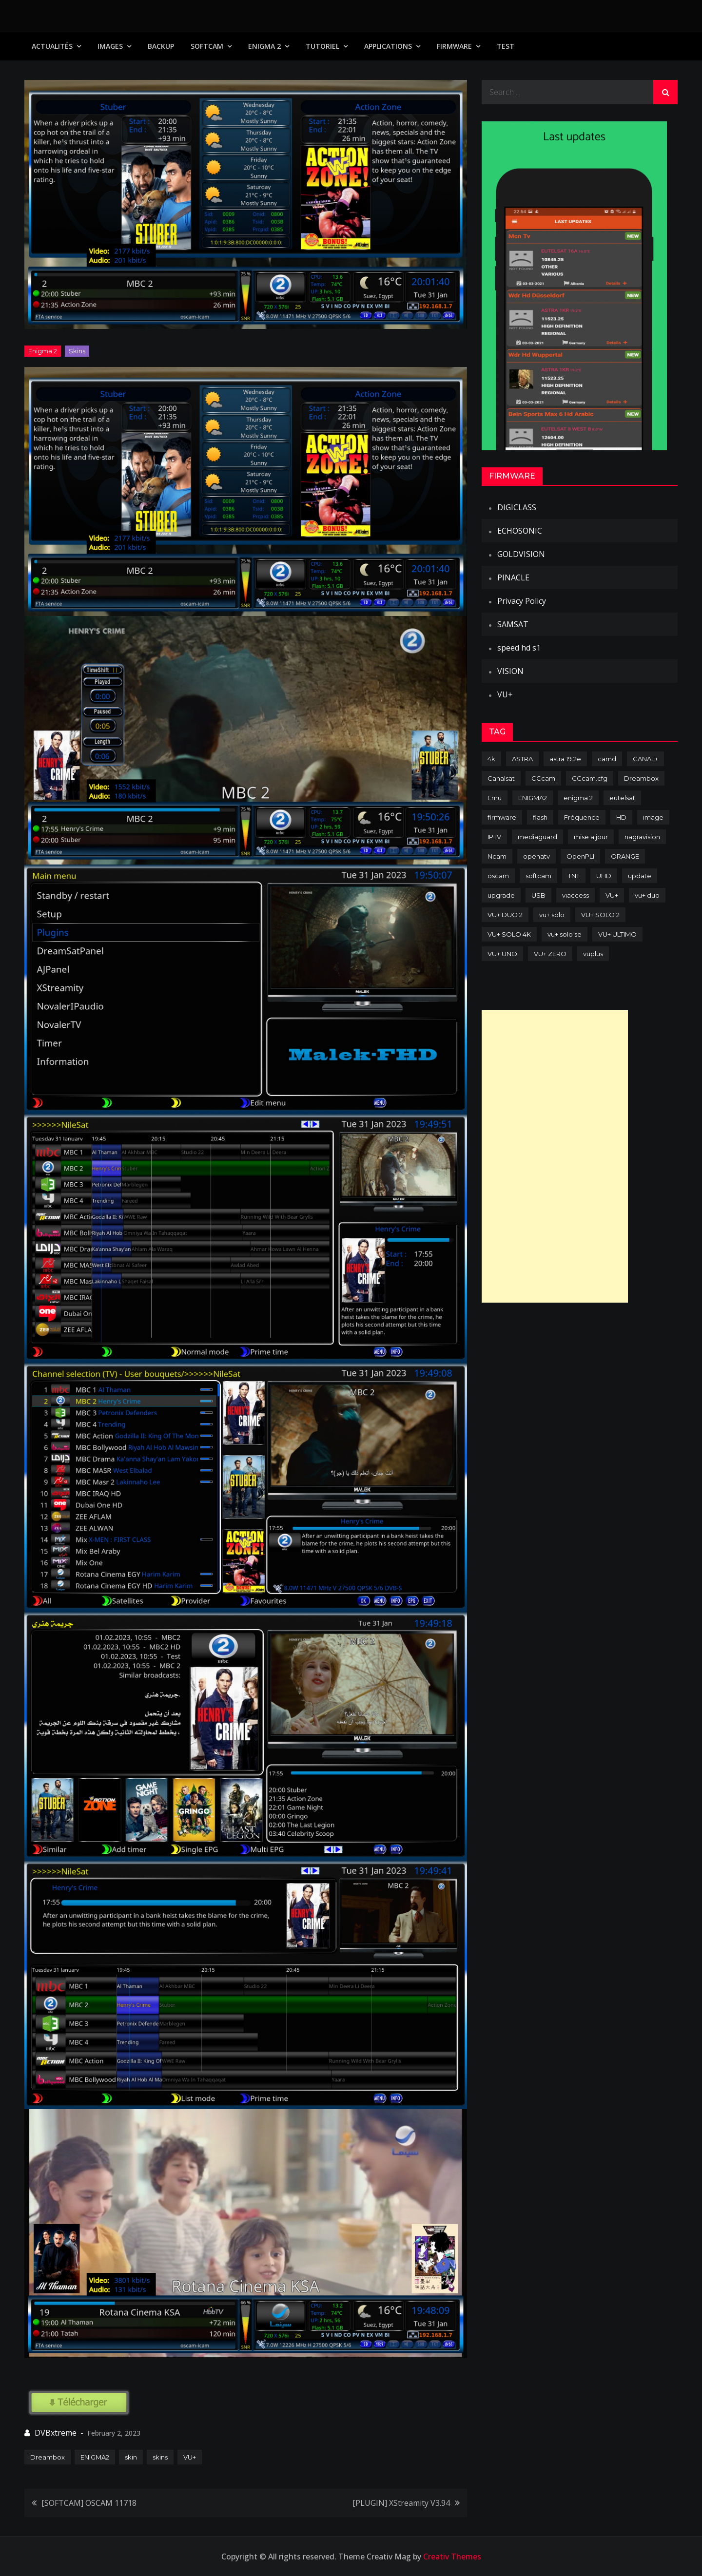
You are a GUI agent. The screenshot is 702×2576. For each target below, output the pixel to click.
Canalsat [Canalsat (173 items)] (501, 778)
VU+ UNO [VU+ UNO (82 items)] (502, 954)
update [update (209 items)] (639, 876)
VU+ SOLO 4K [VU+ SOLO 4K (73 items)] (509, 934)
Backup (161, 46)
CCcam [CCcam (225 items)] (543, 778)
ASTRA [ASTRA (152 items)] (522, 759)
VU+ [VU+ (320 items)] (611, 895)
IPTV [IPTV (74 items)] (494, 837)
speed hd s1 (519, 647)
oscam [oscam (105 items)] (498, 876)
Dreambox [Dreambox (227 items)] (641, 778)
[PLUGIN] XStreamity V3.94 (401, 2503)
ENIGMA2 (94, 2457)
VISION (510, 671)
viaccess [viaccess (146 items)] (575, 895)
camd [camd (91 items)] (607, 759)
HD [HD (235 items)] (621, 817)
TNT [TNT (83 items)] (574, 876)
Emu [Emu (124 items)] (495, 798)
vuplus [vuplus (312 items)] (593, 954)
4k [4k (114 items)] (491, 759)
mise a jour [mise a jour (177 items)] (591, 837)
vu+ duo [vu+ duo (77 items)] (647, 895)
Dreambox (47, 2457)
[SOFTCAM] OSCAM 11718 (88, 2503)
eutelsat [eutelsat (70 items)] (622, 798)
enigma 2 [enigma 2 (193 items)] (578, 798)
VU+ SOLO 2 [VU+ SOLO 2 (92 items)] (600, 915)
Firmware (454, 46)
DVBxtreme (56, 2432)
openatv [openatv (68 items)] (536, 856)
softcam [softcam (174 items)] (538, 876)
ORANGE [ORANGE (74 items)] (625, 856)
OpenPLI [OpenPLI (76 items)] (580, 856)
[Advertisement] (555, 1156)
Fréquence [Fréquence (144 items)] (582, 817)
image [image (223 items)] (653, 817)
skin (131, 2457)
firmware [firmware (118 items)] (502, 817)
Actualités (52, 46)
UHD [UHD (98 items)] (603, 876)
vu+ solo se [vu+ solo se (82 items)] (564, 934)
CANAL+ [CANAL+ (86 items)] (645, 759)
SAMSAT (512, 624)
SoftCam (207, 46)
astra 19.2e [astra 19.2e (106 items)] (565, 759)
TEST (505, 46)
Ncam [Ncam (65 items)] (497, 856)
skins (160, 2457)
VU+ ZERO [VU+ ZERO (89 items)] (550, 954)
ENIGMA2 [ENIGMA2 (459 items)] (532, 798)
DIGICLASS (516, 507)
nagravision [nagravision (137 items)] (642, 837)
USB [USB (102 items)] (538, 895)
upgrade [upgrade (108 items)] (501, 895)
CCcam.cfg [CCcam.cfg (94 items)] (589, 778)
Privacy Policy (521, 601)
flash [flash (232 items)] (540, 817)
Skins (77, 351)
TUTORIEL (322, 46)
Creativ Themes (452, 2556)
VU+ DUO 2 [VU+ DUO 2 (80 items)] (505, 915)
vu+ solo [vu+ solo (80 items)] (552, 915)
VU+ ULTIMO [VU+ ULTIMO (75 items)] (617, 934)
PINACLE (513, 577)
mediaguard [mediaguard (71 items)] (537, 837)
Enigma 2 (264, 46)
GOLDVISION (521, 554)
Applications (388, 46)
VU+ (189, 2457)
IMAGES (110, 46)
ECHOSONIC (519, 530)
